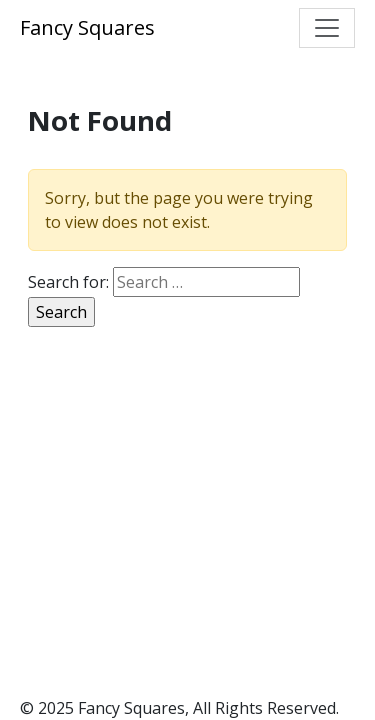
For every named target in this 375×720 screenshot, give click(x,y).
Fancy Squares (87, 27)
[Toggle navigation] (327, 28)
